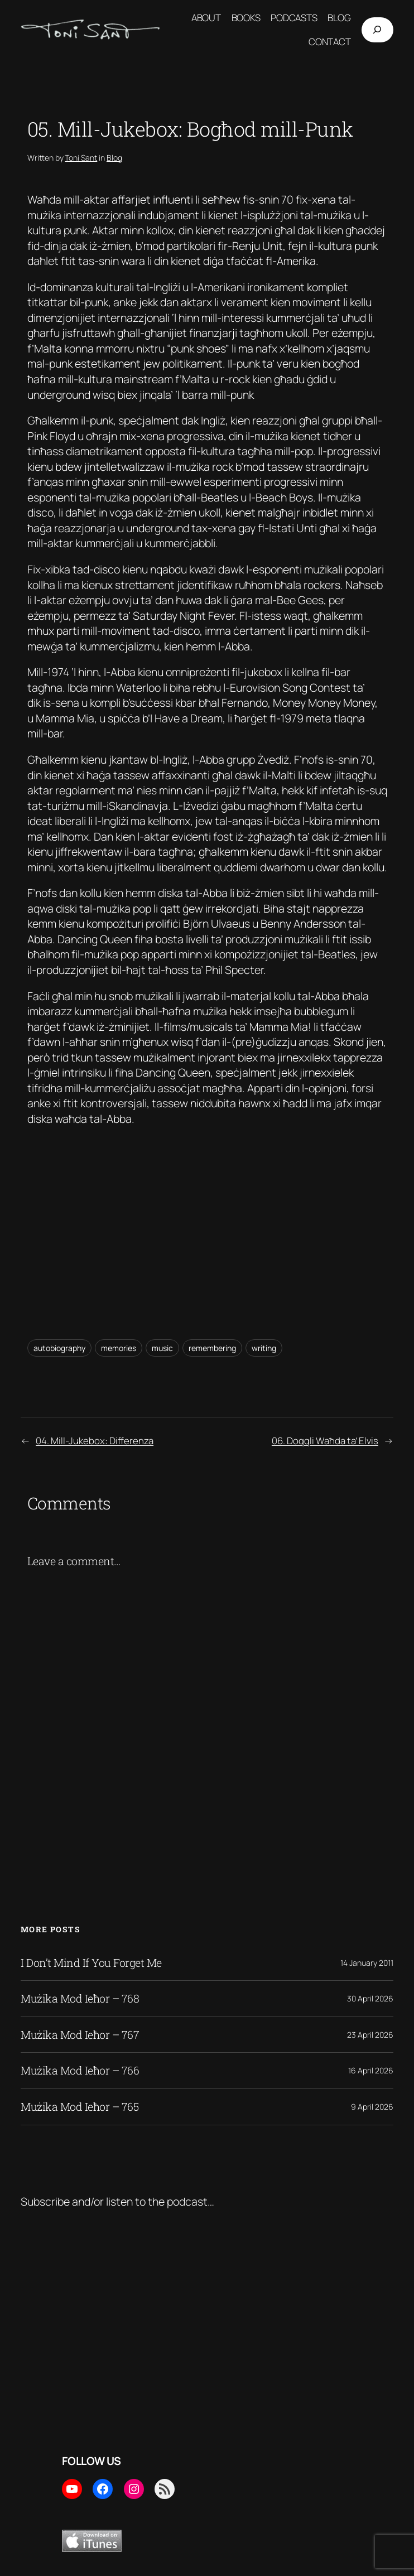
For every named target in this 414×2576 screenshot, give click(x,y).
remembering (212, 1348)
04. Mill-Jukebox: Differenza (94, 1440)
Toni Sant (81, 157)
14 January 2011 (366, 1962)
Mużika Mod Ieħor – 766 (80, 2070)
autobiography (59, 1348)
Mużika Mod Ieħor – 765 (79, 2107)
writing (264, 1348)
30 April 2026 (370, 1998)
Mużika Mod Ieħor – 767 (80, 2035)
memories (118, 1348)
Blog (114, 157)
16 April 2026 (370, 2070)
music (162, 1348)
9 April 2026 (372, 2106)
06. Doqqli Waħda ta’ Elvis (325, 1440)
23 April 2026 (370, 2034)
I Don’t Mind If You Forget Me (91, 1963)
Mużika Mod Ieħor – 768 (80, 1998)
